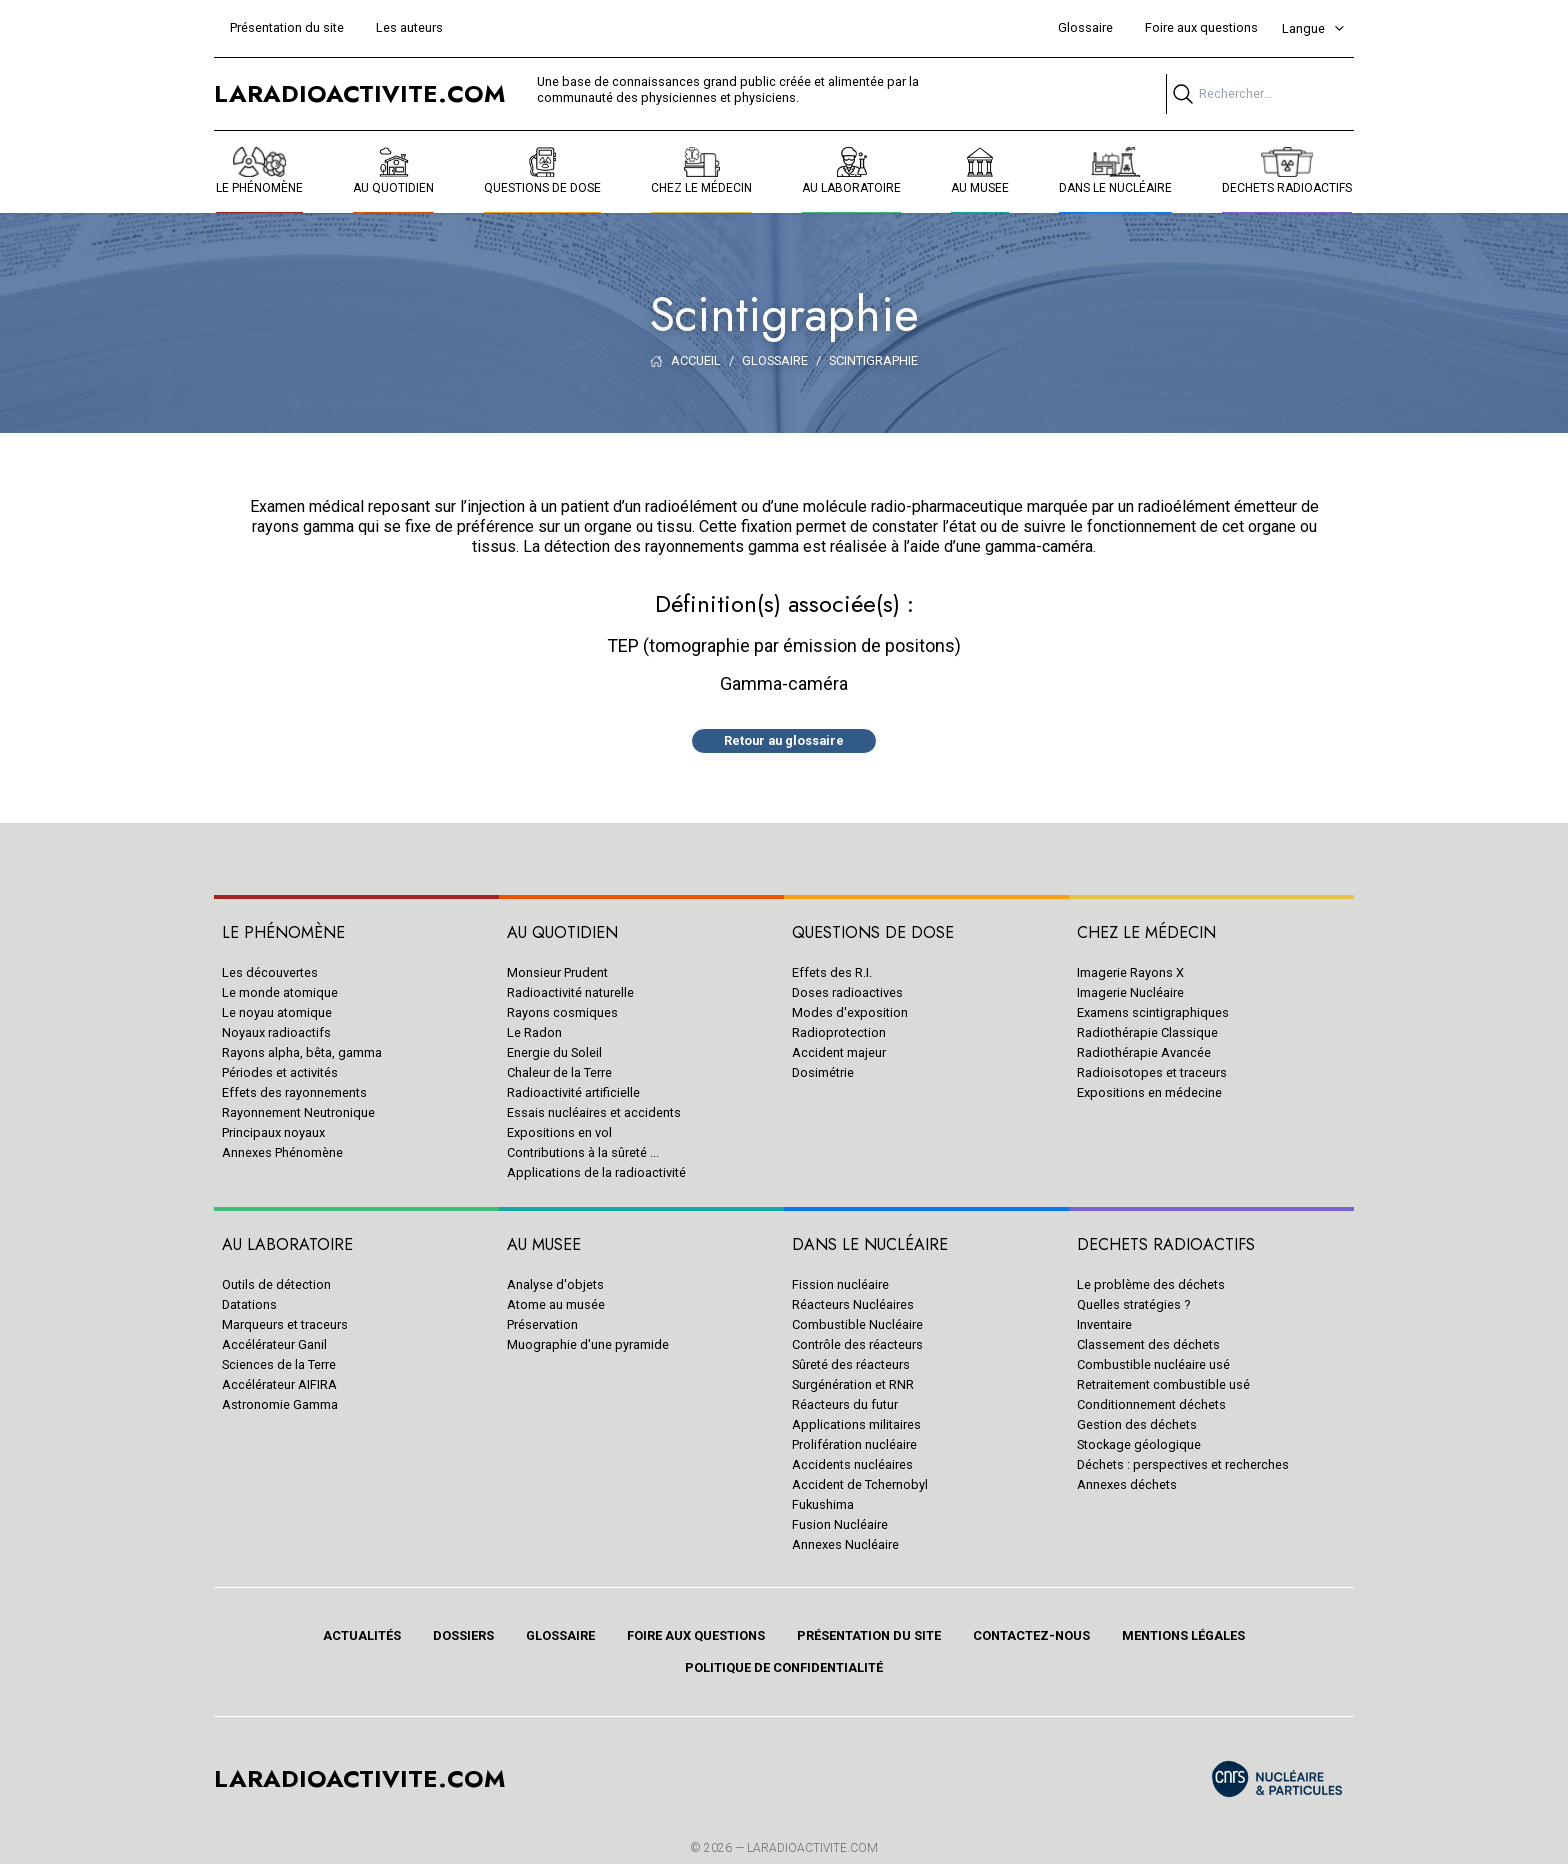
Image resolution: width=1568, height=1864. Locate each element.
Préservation (542, 1324)
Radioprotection (839, 1032)
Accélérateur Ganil (274, 1344)
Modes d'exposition (850, 1012)
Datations (249, 1304)
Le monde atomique (280, 992)
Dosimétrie (823, 1072)
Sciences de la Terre (279, 1364)
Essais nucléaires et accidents (594, 1112)
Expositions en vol (559, 1132)
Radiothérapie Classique (1147, 1032)
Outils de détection (276, 1284)
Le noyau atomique (277, 1012)
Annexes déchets (1127, 1484)
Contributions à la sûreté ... (583, 1152)
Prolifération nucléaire (854, 1444)
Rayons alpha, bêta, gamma (302, 1052)
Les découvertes (270, 972)
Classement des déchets (1148, 1344)
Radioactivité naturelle (570, 992)
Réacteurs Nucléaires (853, 1304)
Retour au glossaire (784, 740)
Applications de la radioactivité (596, 1172)
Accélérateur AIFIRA (279, 1384)
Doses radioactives (847, 992)
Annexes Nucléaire (845, 1544)
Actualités (362, 1635)
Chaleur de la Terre (559, 1072)
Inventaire (1104, 1324)
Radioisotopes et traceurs (1152, 1072)
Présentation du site (287, 27)
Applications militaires (856, 1424)
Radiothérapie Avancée (1144, 1052)
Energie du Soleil (554, 1052)
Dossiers (463, 1635)
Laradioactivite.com (812, 1848)
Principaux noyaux (273, 1132)
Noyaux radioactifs (276, 1032)
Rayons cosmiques (562, 1012)
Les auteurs (409, 27)
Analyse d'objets (555, 1284)
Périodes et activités (280, 1072)
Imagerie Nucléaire (1130, 992)
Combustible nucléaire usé (1153, 1364)
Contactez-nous (1031, 1635)
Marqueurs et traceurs (285, 1324)
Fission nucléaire (840, 1284)
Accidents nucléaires (852, 1464)
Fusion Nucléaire (840, 1524)
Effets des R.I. (832, 972)
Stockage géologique (1139, 1444)
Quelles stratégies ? (1133, 1304)
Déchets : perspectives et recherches (1183, 1464)
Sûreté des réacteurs (851, 1364)
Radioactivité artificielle (573, 1092)
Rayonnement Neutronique (298, 1112)
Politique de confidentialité (784, 1667)
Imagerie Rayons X (1130, 972)
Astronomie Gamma (280, 1404)
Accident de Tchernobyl (860, 1484)
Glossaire (1085, 27)
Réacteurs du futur (845, 1404)
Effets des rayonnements (294, 1092)
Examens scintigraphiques (1153, 1012)
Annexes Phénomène (282, 1152)
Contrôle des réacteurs (857, 1344)
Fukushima (823, 1504)
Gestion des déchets (1137, 1424)
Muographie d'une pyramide (588, 1344)
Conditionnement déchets (1151, 1404)
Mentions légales (1183, 1635)
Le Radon (534, 1032)
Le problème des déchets (1151, 1284)
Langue (1314, 28)
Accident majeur (839, 1052)
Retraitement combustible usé (1163, 1384)
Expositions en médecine (1149, 1092)
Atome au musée (556, 1304)
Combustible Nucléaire (857, 1324)
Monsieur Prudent (557, 972)
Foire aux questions (1201, 27)
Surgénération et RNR (853, 1384)
